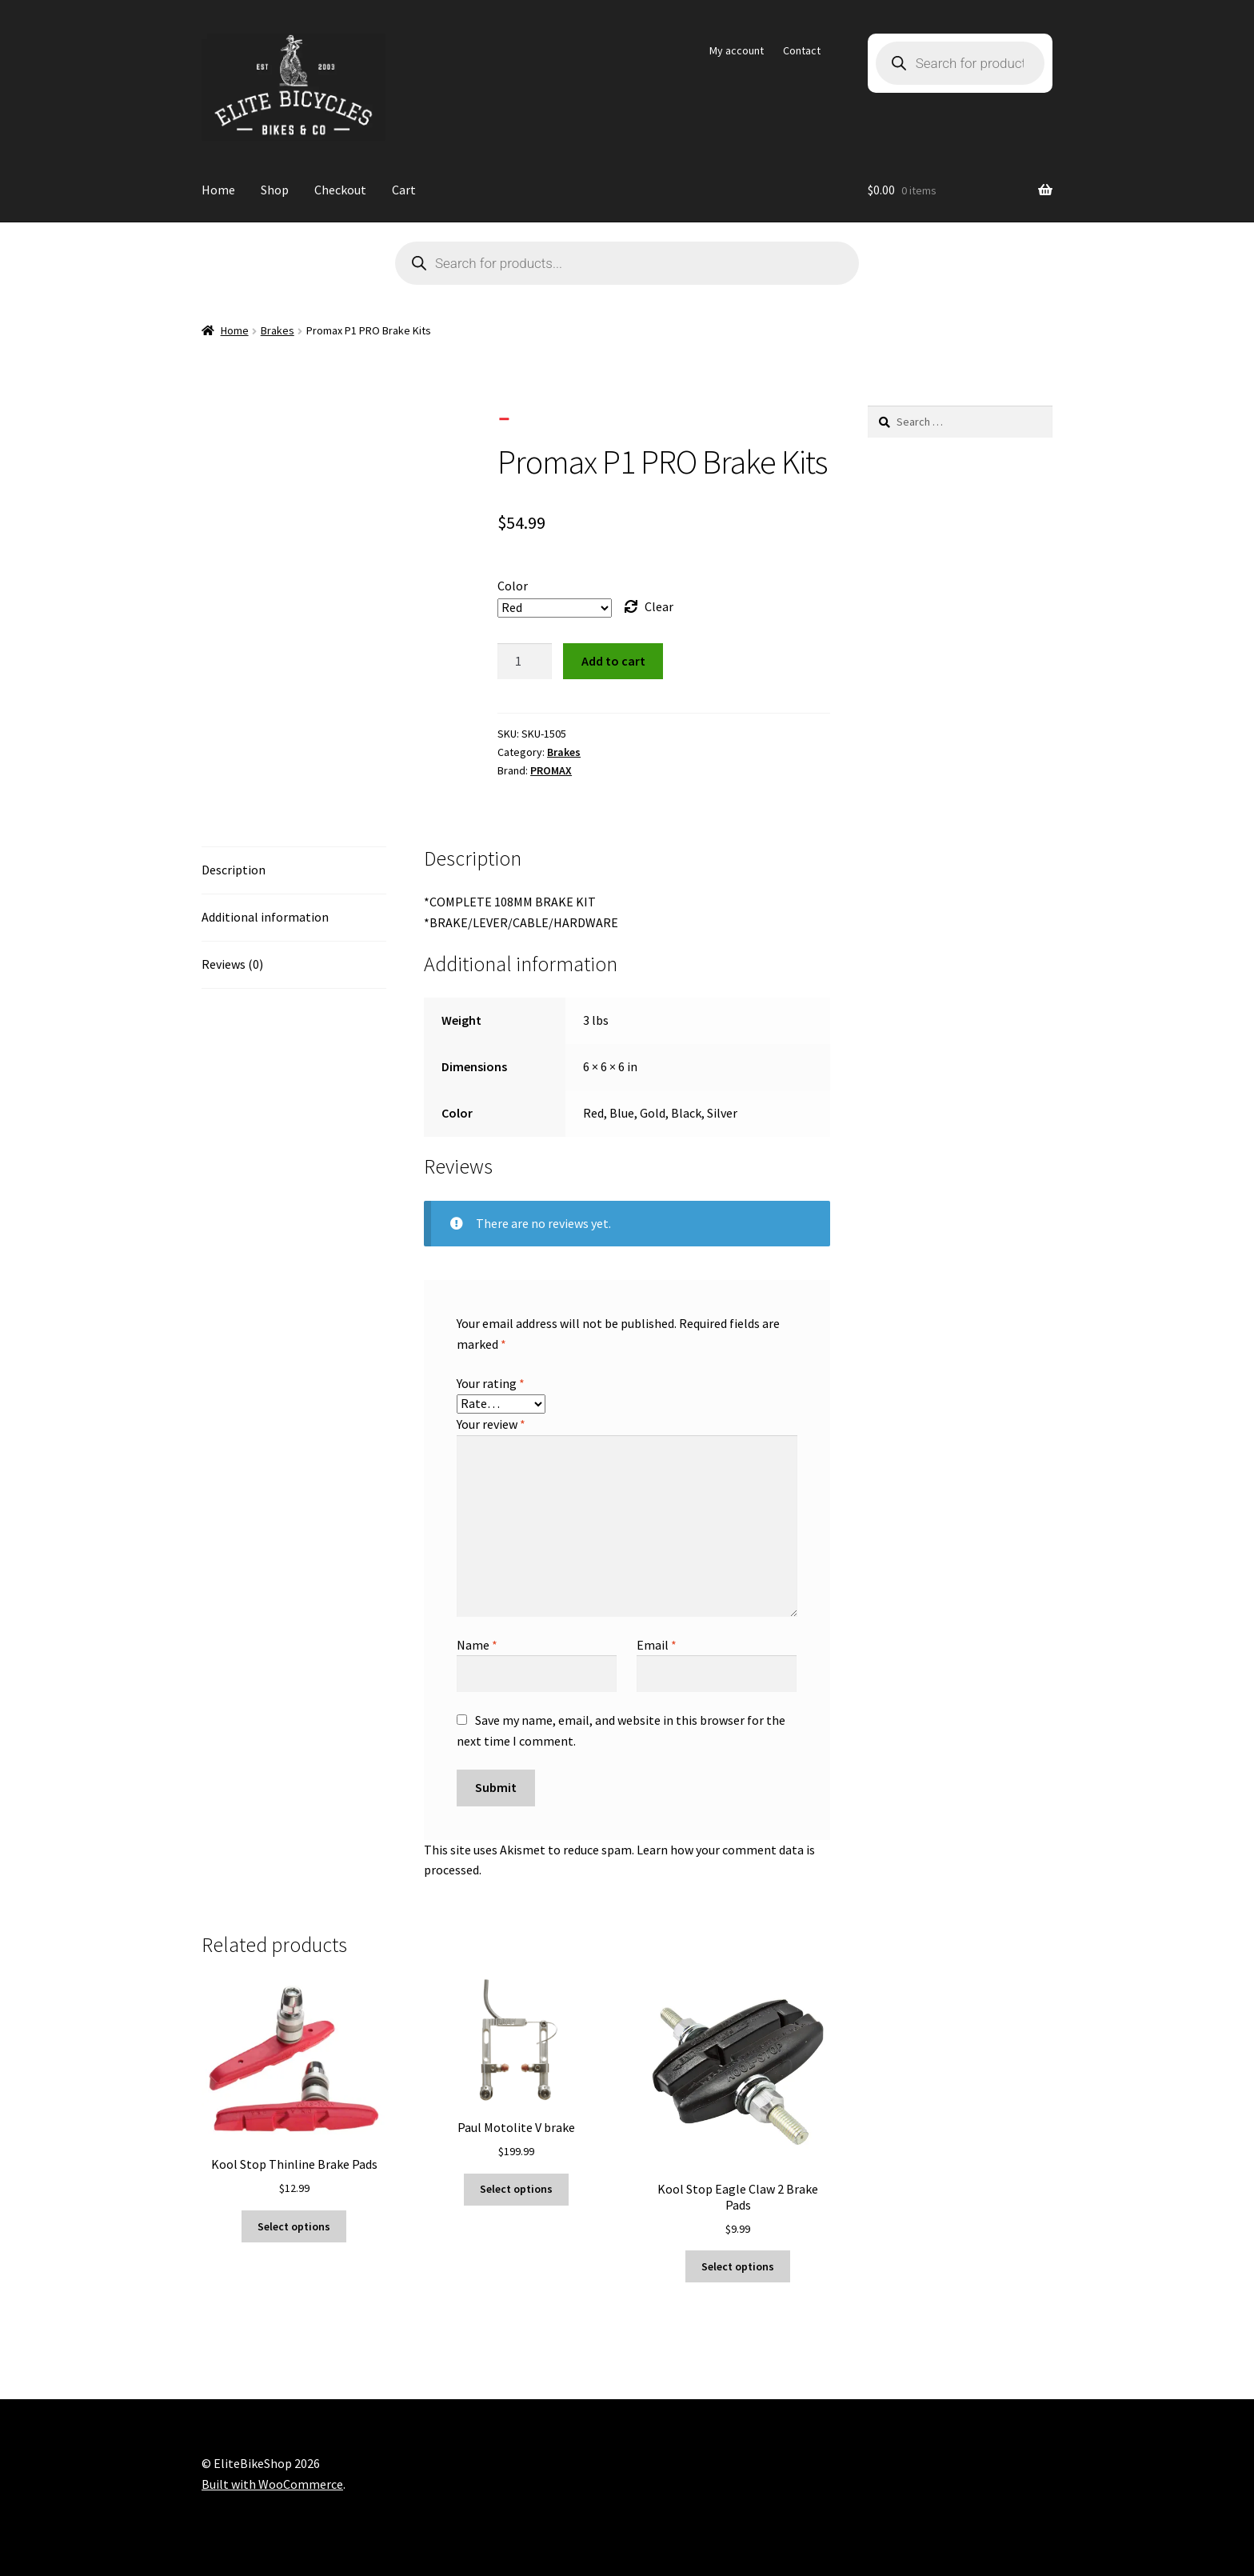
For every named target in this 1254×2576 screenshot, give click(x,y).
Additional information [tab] (265, 917)
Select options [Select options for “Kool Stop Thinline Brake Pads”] (294, 2226)
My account (736, 50)
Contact (802, 50)
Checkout (340, 190)
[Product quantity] (524, 661)
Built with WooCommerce (272, 2484)
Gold (652, 1113)
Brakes (277, 330)
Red (593, 1113)
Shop (275, 190)
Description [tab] (234, 870)
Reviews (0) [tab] (232, 964)
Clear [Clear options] (659, 606)
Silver (722, 1113)
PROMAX (551, 770)
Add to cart (613, 661)
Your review (491, 1424)
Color (512, 586)
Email (657, 1645)
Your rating (491, 1383)
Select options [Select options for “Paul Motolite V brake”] (516, 2189)
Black (686, 1113)
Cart (404, 190)
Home (218, 190)
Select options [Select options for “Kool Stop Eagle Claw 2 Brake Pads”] (737, 2266)
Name (477, 1645)
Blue (621, 1113)
